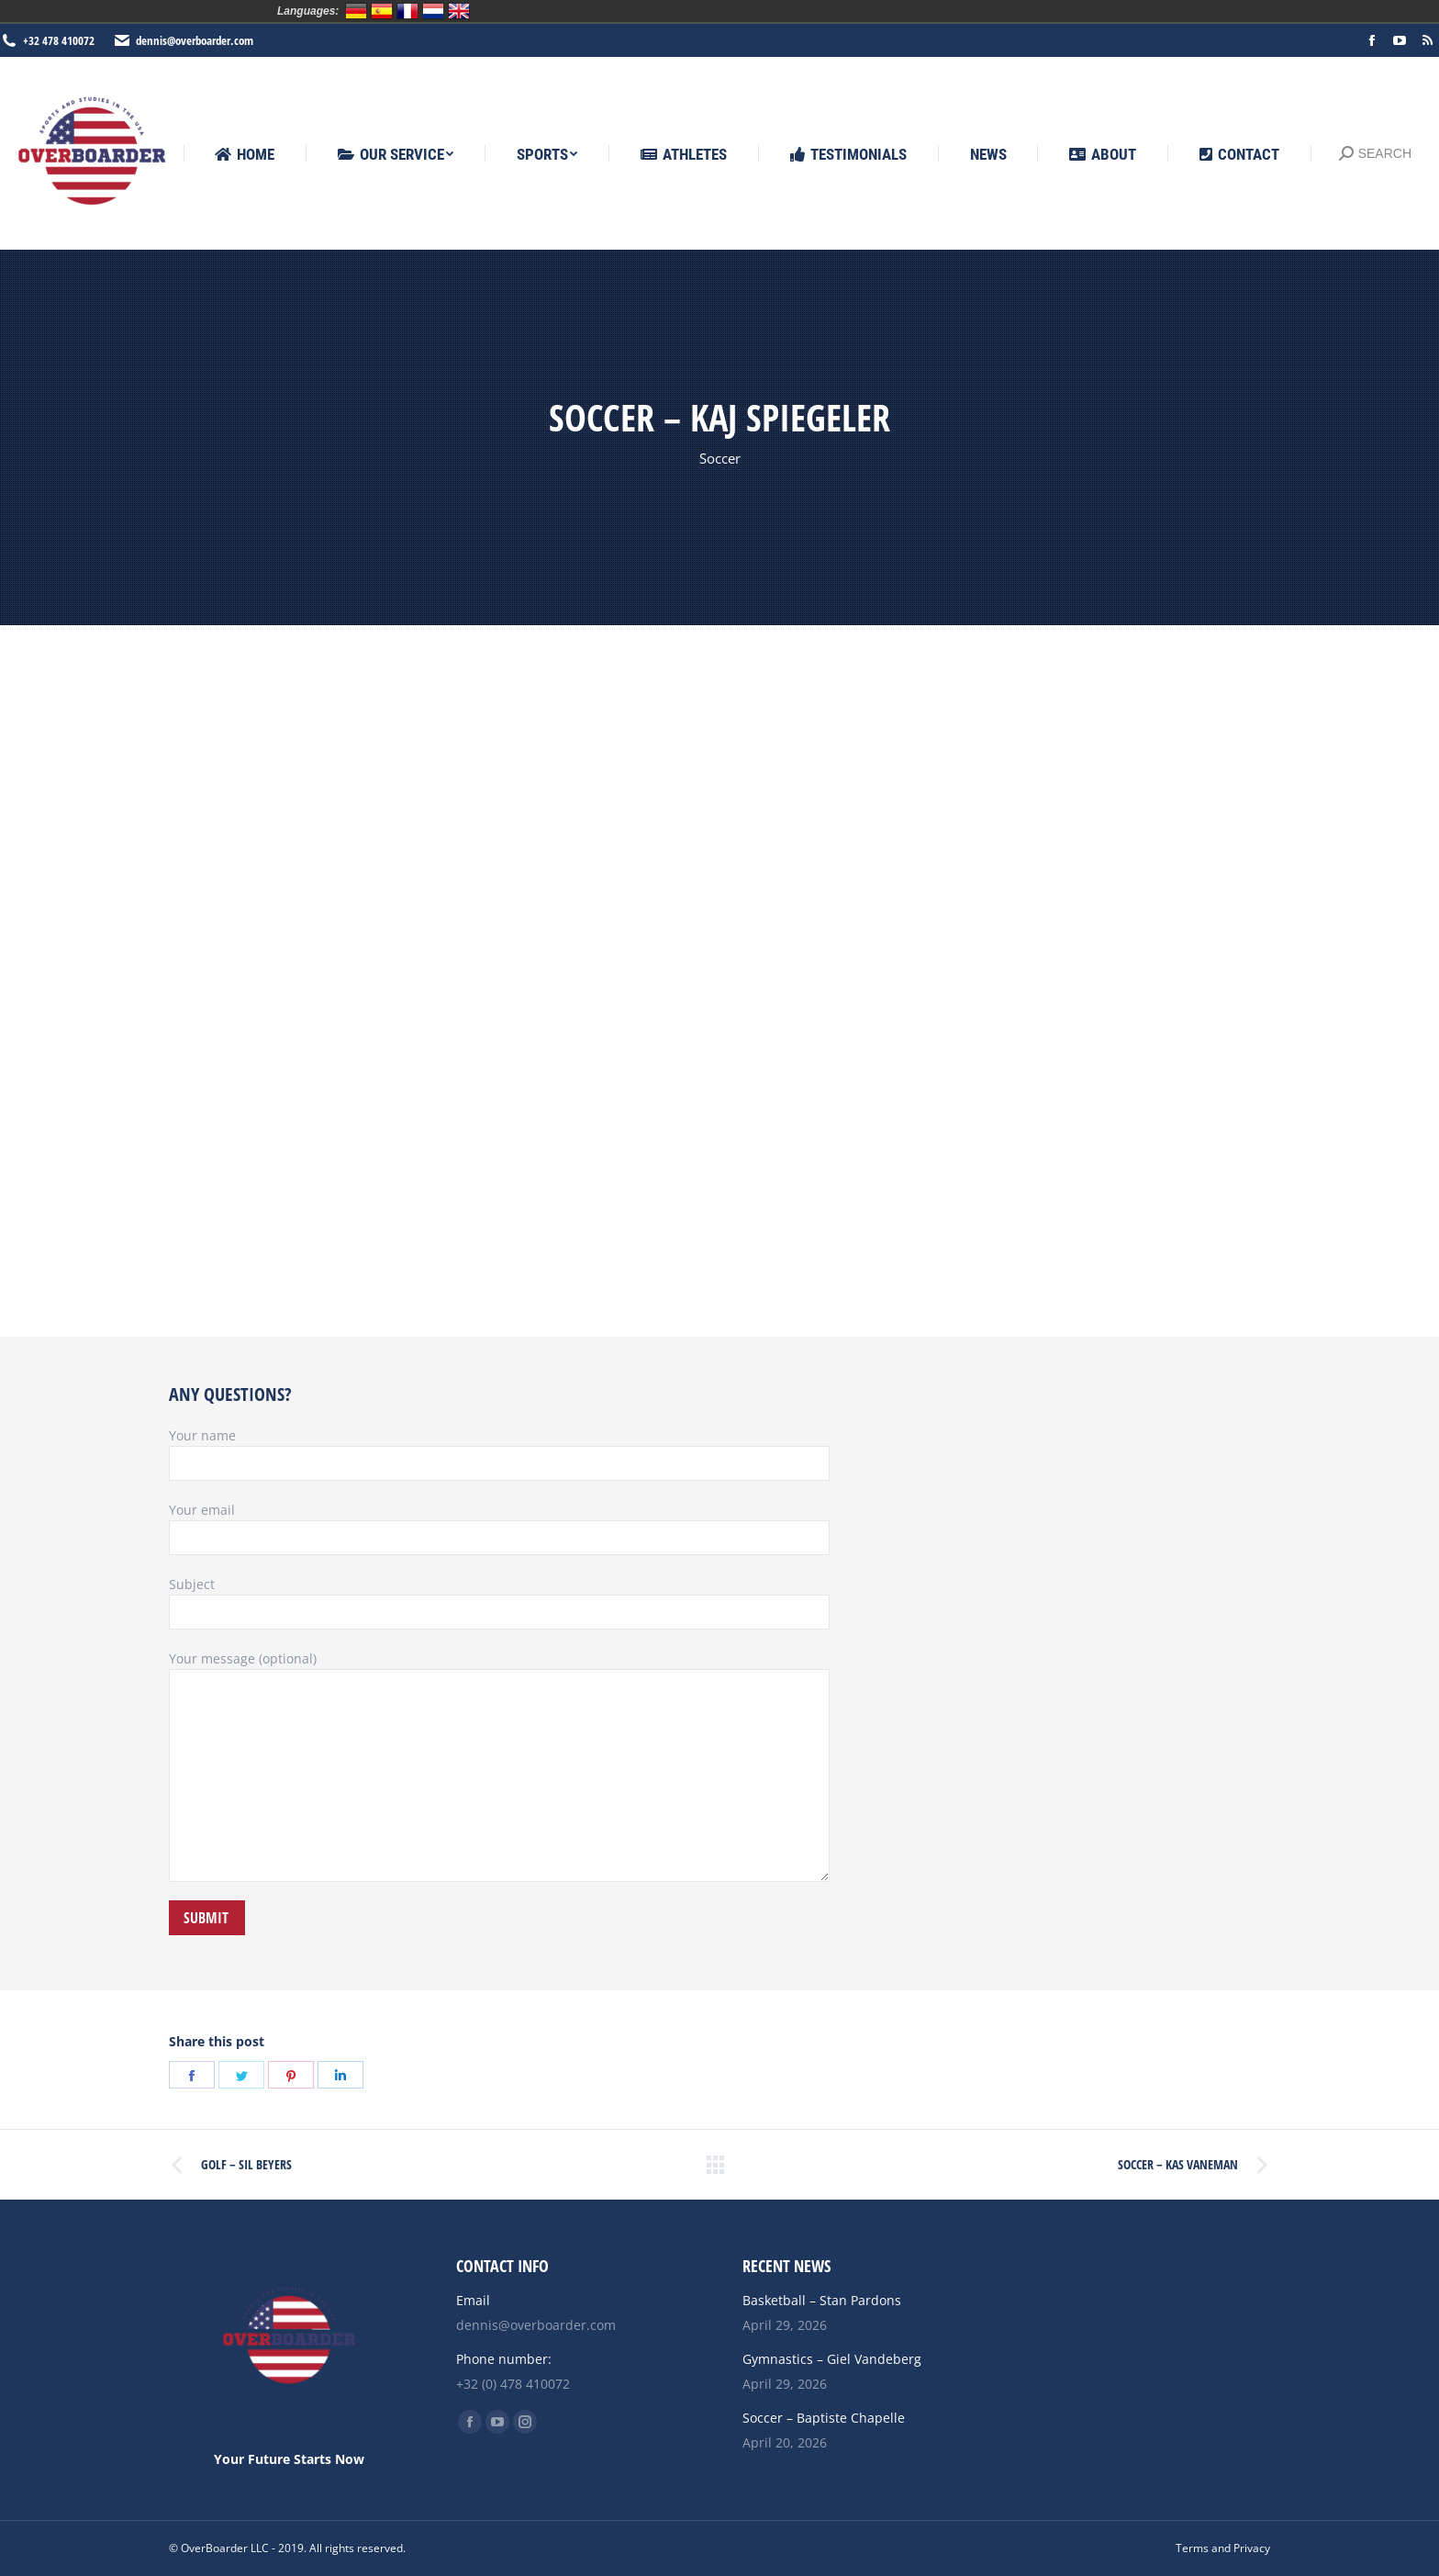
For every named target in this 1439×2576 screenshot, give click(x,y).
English (459, 11)
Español (382, 11)
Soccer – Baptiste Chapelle (823, 2417)
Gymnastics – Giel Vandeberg (831, 2359)
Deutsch (356, 11)
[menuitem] (244, 154)
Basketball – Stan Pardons (821, 2300)
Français (407, 11)
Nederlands (433, 11)
